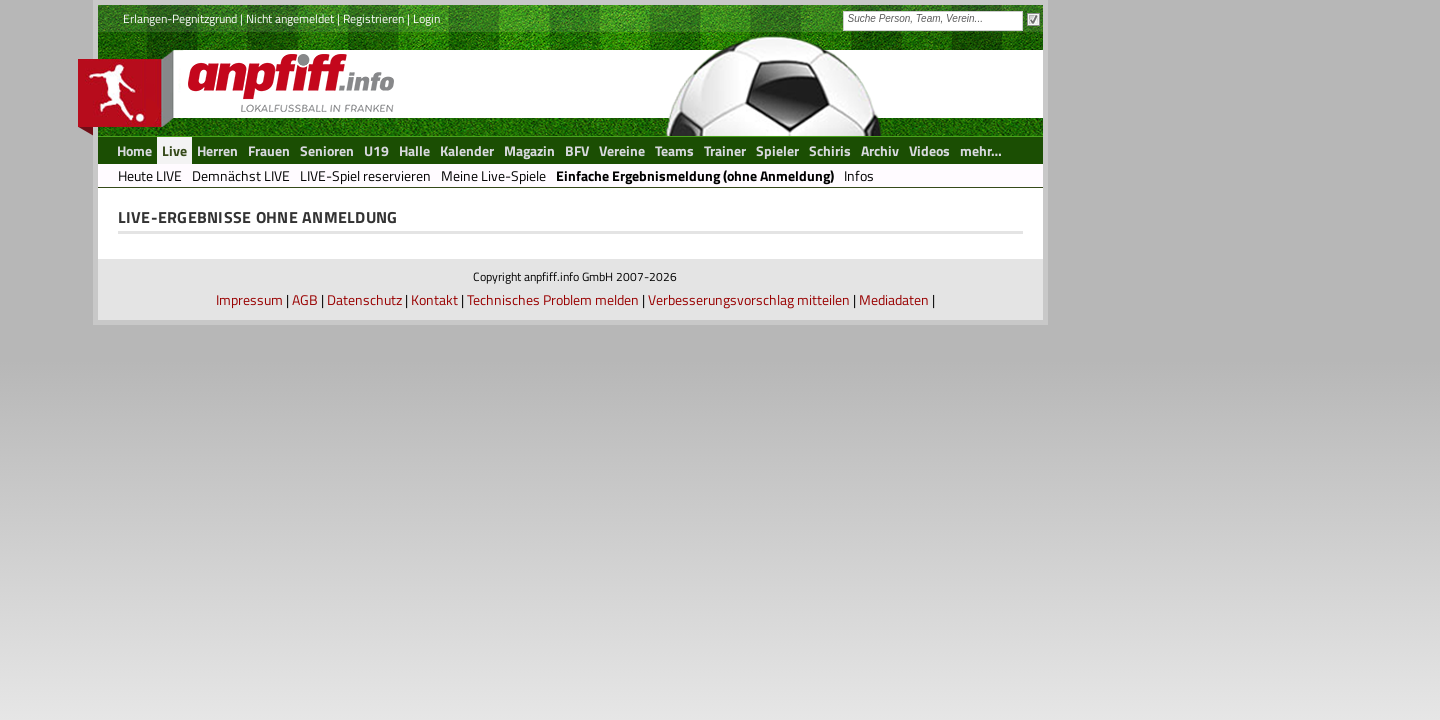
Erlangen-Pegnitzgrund (180, 18)
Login (426, 18)
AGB (305, 299)
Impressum (249, 299)
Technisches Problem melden (553, 299)
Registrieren (373, 18)
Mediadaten (894, 299)
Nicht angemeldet (290, 18)
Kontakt (434, 299)
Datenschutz (364, 299)
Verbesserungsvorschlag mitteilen (749, 299)
